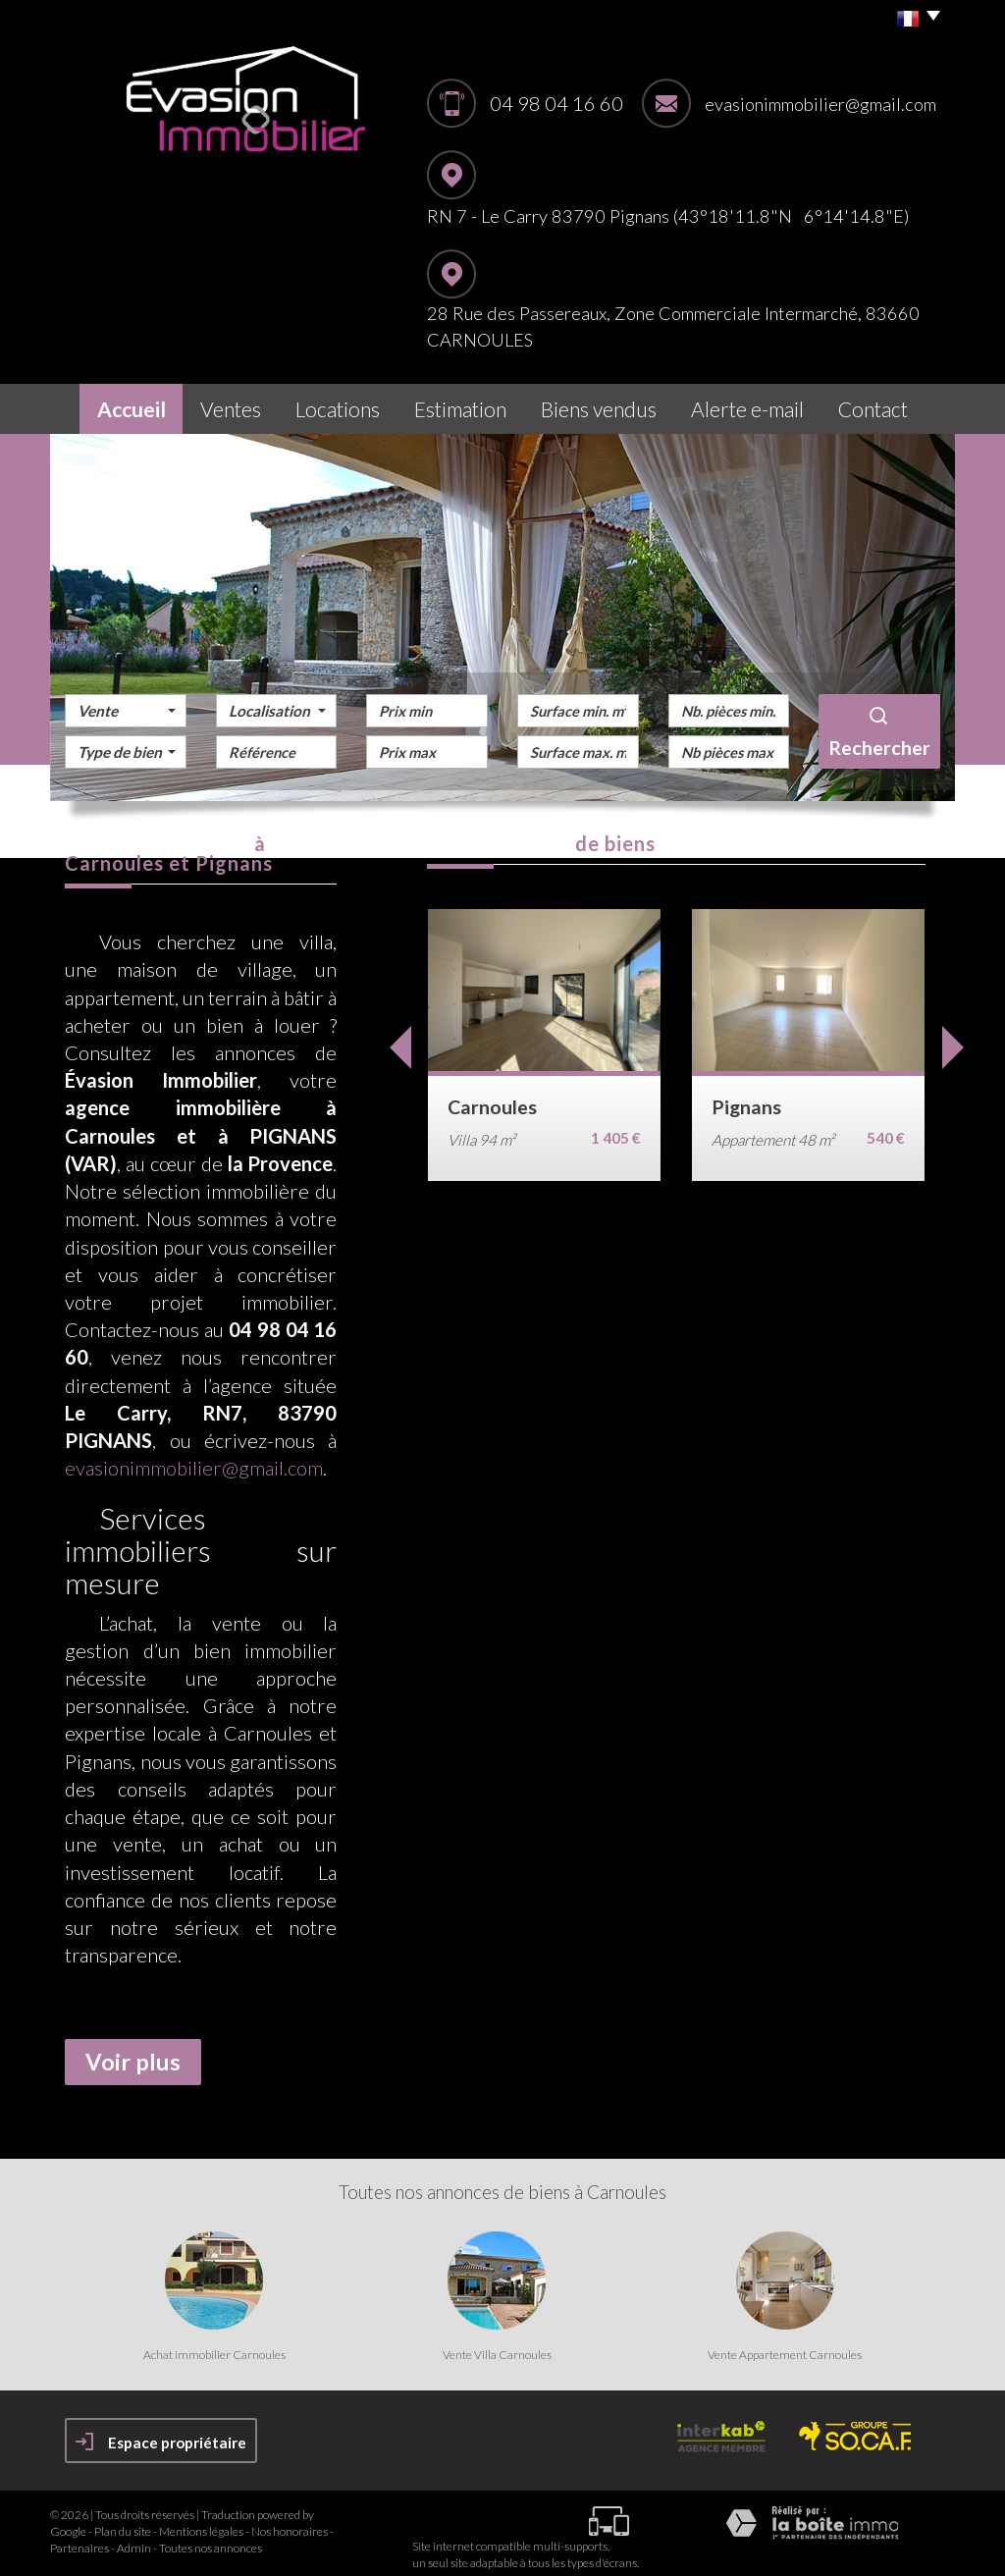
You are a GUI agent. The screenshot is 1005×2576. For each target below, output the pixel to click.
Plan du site (122, 2520)
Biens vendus (612, 404)
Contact (883, 404)
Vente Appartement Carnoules (785, 2344)
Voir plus (133, 2052)
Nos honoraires (289, 2520)
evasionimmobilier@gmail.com (820, 104)
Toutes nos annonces (210, 2538)
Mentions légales (201, 2520)
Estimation (474, 404)
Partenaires (79, 2538)
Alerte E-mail (755, 404)
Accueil (121, 404)
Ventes (231, 404)
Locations (348, 404)
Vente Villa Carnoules (497, 2344)
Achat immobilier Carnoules (214, 2344)
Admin (134, 2538)
